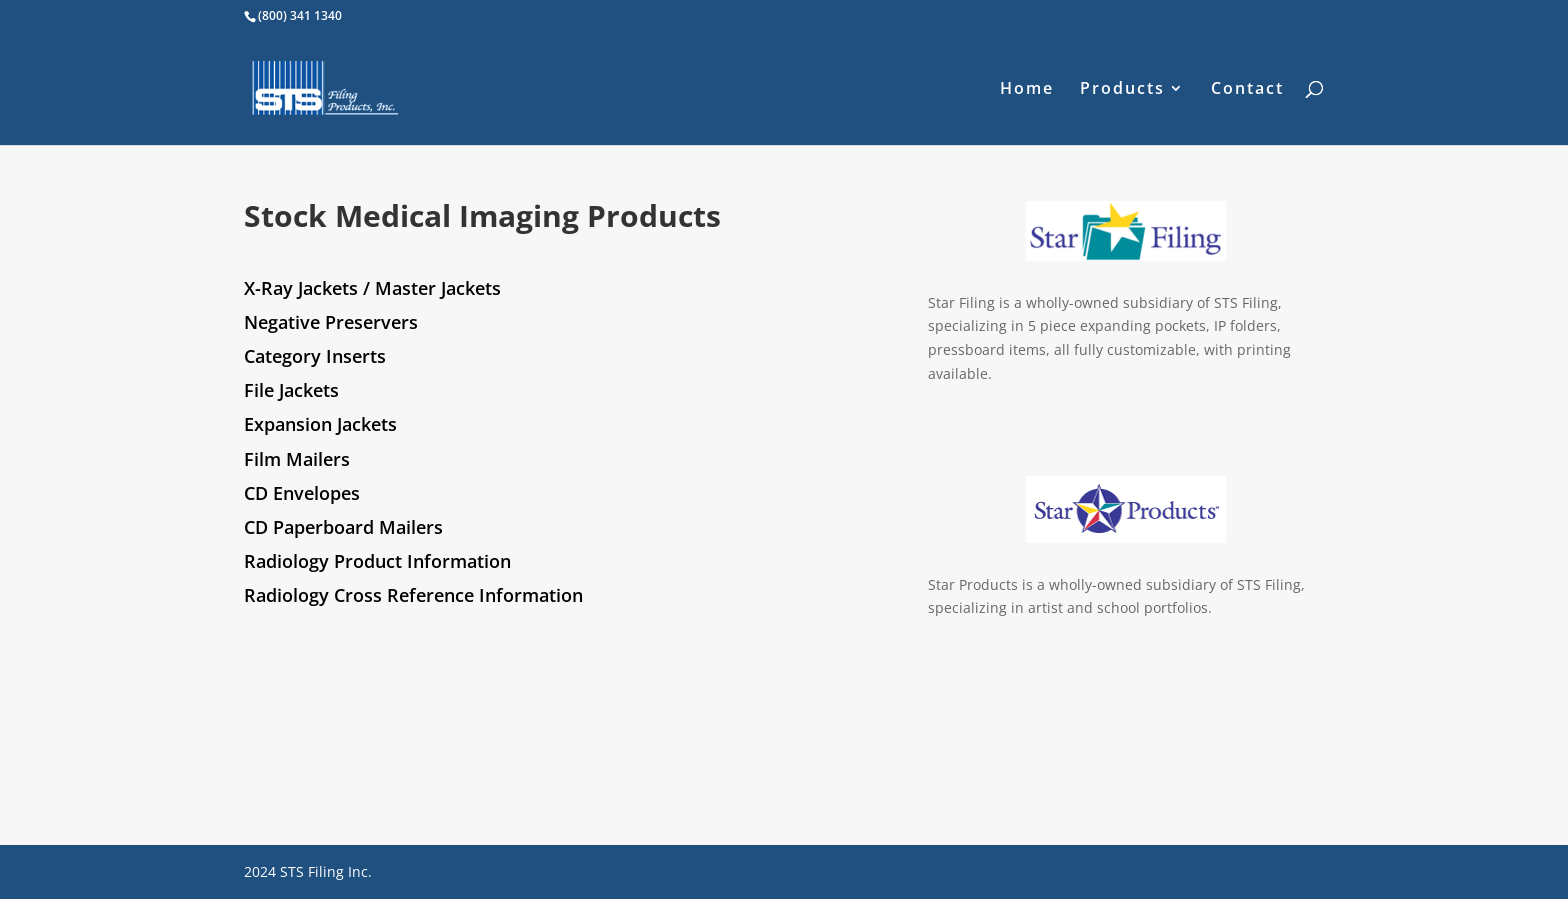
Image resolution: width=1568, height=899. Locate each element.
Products (1122, 90)
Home (1027, 90)
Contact (1247, 90)
